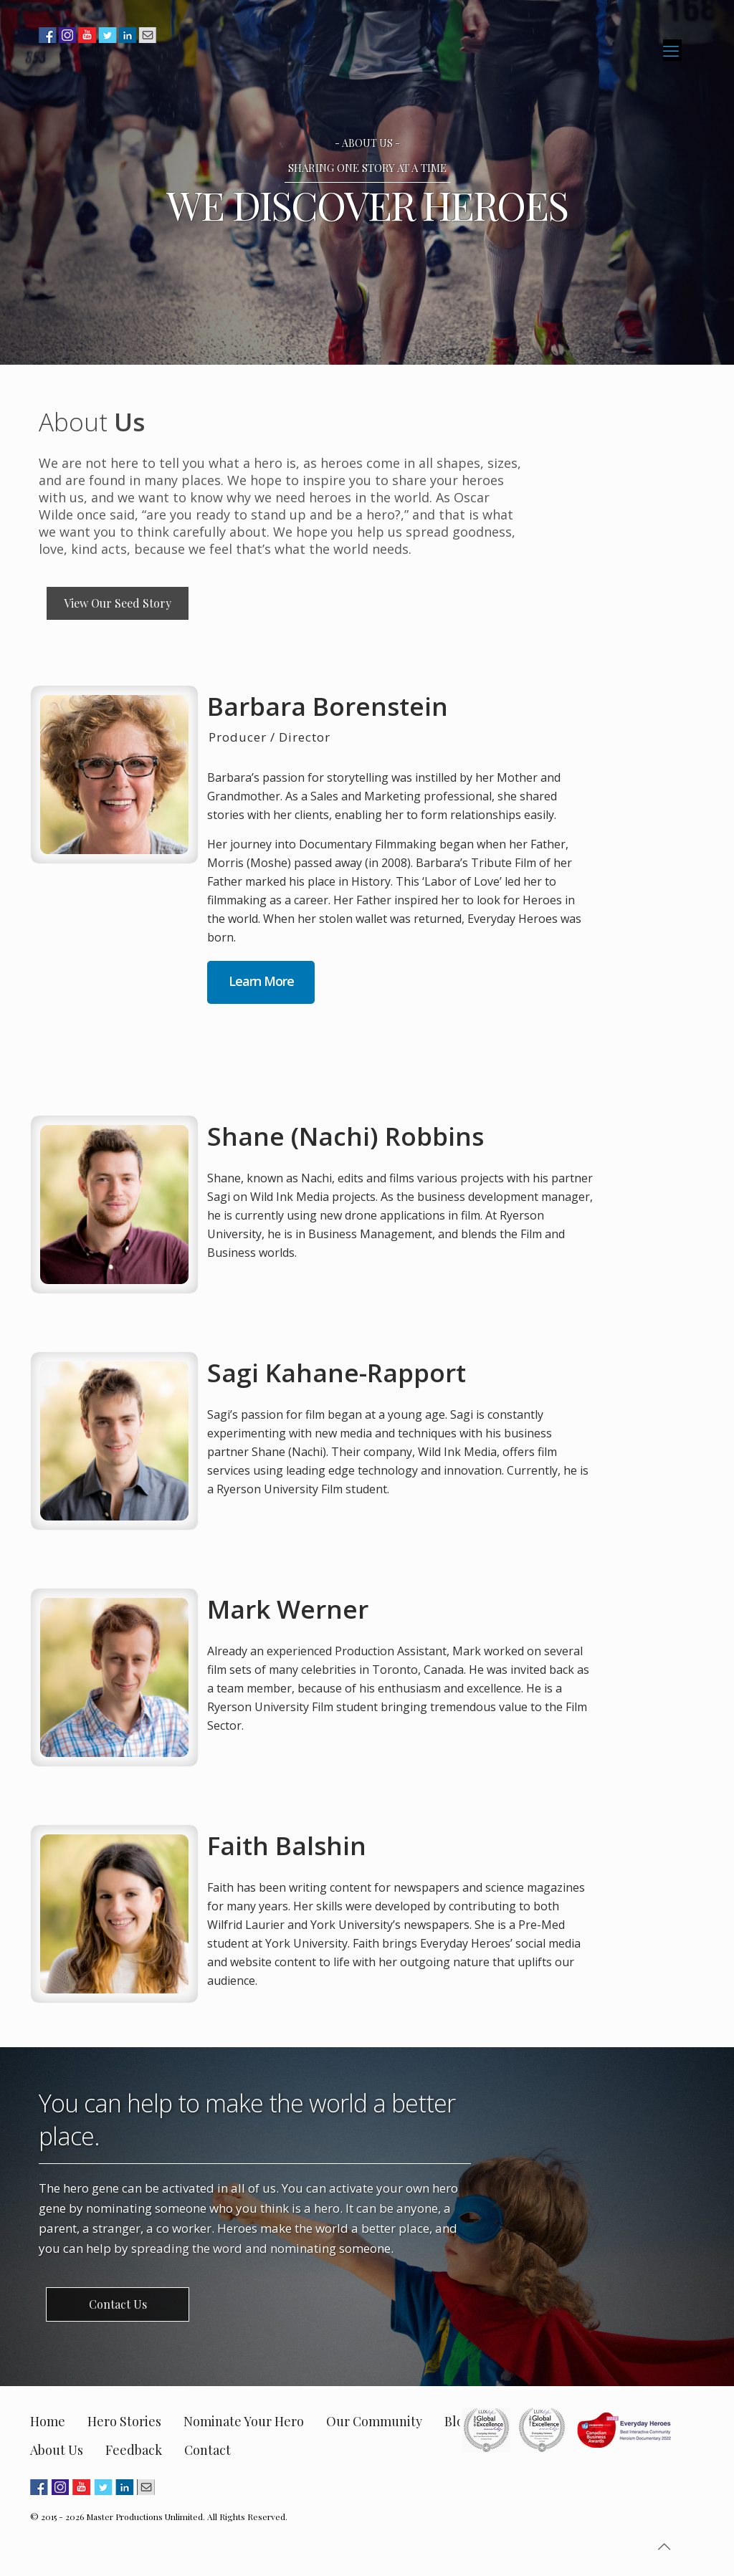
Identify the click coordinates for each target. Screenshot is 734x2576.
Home (47, 2421)
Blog (458, 2421)
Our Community (374, 2421)
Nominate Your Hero (244, 2421)
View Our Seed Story (117, 603)
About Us (56, 2449)
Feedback (133, 2449)
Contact (207, 2449)
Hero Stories (124, 2421)
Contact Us (118, 2304)
